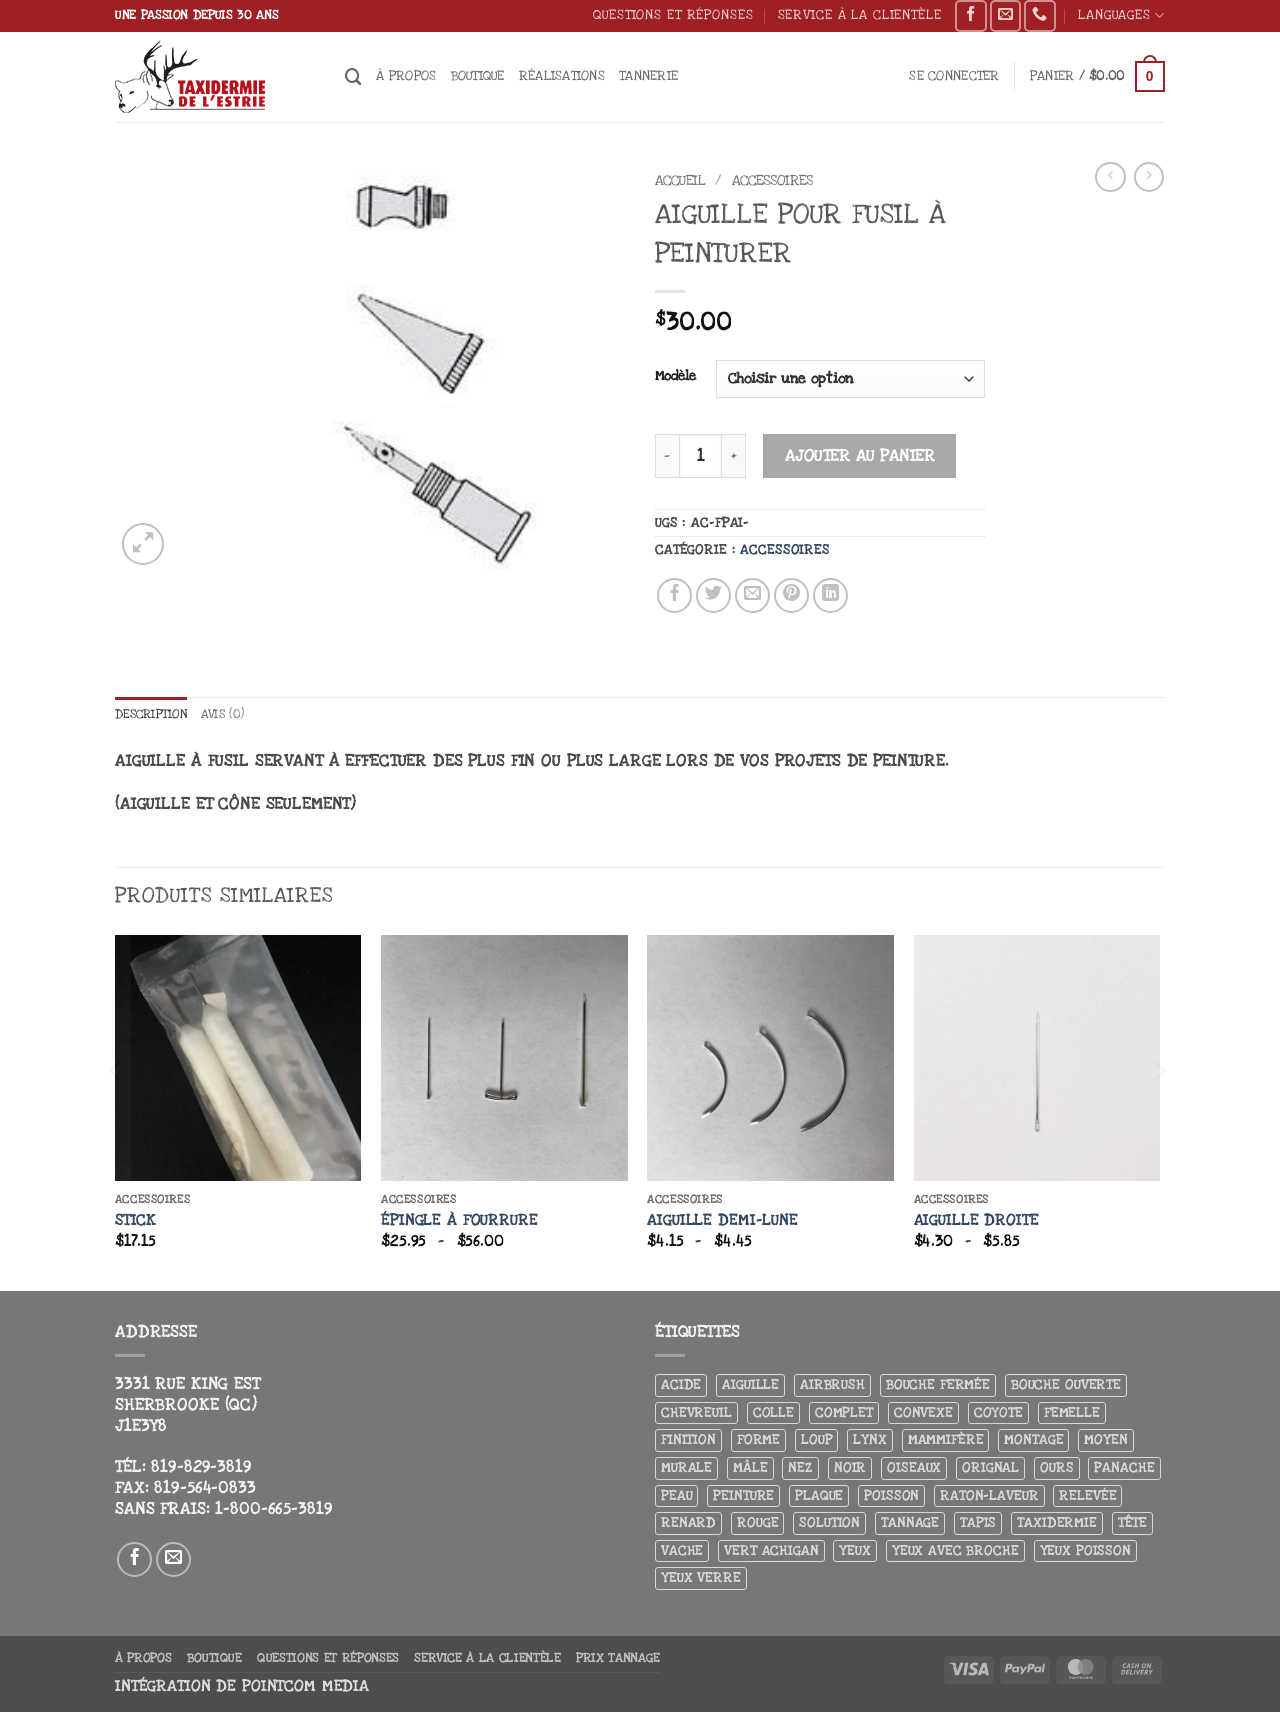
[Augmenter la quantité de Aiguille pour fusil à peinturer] (734, 455)
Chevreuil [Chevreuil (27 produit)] (696, 1412)
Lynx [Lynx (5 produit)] (869, 1440)
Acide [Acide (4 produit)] (681, 1385)
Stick (135, 1220)
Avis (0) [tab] (233, 714)
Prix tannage (618, 1658)
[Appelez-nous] (1039, 16)
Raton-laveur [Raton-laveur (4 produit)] (989, 1495)
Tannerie (648, 75)
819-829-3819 (201, 1468)
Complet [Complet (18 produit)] (844, 1412)
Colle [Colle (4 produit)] (773, 1412)
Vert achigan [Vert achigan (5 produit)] (771, 1550)
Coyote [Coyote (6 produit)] (998, 1412)
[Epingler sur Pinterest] (792, 596)
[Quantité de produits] (700, 455)
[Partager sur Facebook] (675, 596)
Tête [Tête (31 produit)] (1132, 1523)
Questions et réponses (673, 14)
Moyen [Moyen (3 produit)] (1105, 1440)
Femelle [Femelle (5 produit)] (1072, 1412)
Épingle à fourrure (459, 1220)
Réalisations (562, 75)
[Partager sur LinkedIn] (831, 596)
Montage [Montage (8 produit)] (1033, 1440)
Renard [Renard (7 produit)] (688, 1523)
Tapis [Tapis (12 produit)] (978, 1523)
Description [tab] (155, 714)
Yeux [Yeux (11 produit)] (854, 1550)
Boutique (478, 75)
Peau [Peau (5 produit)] (676, 1495)
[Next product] (1110, 177)
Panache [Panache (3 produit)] (1124, 1468)
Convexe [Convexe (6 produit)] (923, 1412)
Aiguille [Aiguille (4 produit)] (750, 1385)
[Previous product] (1149, 177)
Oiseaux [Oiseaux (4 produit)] (914, 1468)
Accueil (680, 180)
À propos (406, 75)
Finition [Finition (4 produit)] (688, 1440)
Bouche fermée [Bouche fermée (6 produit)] (938, 1385)
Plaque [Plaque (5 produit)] (819, 1495)
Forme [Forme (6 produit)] (758, 1440)
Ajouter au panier (860, 456)
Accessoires (772, 180)
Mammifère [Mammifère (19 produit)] (946, 1440)
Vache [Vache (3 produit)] (682, 1550)
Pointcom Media (305, 1686)
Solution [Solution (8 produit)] (829, 1523)
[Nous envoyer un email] (1005, 16)
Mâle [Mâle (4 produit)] (750, 1468)
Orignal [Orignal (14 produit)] (990, 1468)
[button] (954, 76)
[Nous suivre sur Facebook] (970, 16)
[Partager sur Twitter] (714, 596)
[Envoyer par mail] (753, 596)
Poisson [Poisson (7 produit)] (891, 1495)
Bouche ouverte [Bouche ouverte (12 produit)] (1066, 1385)
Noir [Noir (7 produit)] (850, 1468)
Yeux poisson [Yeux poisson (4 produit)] (1085, 1550)
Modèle (675, 376)
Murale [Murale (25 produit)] (686, 1468)
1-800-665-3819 (273, 1509)
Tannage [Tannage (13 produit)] (910, 1523)
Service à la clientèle (860, 14)
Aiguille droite (976, 1220)
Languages (1121, 15)
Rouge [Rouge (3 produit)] (757, 1523)
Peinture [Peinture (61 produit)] (743, 1495)
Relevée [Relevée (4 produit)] (1087, 1495)
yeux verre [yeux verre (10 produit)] (701, 1578)
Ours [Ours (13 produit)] (1056, 1468)
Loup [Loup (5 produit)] (816, 1440)
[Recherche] (353, 77)
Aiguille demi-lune (722, 1220)
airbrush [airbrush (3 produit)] (832, 1385)
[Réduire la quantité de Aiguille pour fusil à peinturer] (667, 455)
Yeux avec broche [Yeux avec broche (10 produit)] (955, 1550)
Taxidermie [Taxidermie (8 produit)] (1057, 1523)
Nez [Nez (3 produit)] (800, 1468)
